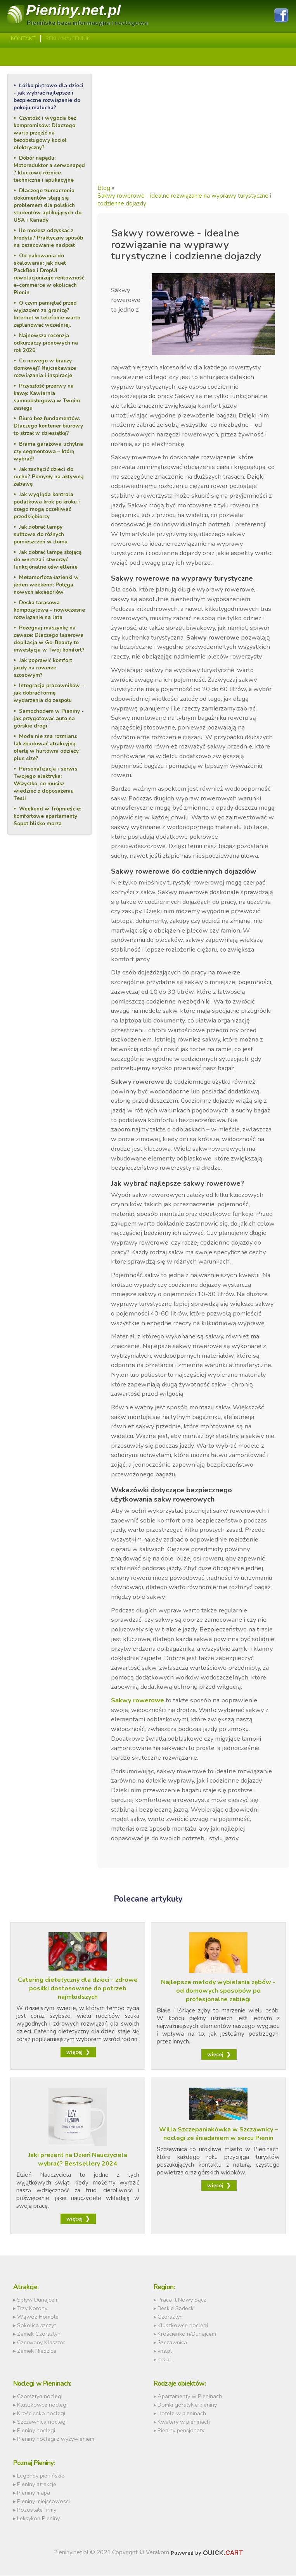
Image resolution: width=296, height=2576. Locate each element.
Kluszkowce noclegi (183, 2325)
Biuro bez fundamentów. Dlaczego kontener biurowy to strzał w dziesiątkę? (48, 426)
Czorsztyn (170, 2317)
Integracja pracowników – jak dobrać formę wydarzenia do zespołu (49, 692)
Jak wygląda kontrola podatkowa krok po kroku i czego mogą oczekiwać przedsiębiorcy (47, 505)
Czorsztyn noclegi (39, 2396)
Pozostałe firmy (36, 2510)
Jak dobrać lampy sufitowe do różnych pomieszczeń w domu (41, 534)
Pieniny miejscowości (43, 2501)
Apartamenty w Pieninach (190, 2396)
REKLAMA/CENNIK (67, 39)
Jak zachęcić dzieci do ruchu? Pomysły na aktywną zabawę (48, 476)
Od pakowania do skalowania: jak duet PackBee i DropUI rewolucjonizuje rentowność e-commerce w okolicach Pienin (49, 274)
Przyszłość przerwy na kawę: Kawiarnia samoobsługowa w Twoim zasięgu (47, 397)
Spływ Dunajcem (38, 2300)
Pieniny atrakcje (36, 2484)
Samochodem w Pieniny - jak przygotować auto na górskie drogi (49, 718)
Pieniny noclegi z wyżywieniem (55, 2439)
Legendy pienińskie (40, 2476)
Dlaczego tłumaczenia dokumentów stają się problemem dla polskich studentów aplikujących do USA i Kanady (47, 205)
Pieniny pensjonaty (181, 2431)
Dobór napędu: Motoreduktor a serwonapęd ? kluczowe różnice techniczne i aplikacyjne (49, 169)
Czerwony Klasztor (41, 2343)
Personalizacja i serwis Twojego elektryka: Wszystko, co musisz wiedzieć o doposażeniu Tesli (45, 782)
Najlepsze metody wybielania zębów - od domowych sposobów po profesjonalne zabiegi (218, 1991)
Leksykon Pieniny (38, 2519)
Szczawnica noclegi (42, 2422)
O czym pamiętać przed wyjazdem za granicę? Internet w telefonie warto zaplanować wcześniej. (47, 314)
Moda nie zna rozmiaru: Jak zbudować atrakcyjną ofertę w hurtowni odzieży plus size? (46, 746)
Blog (103, 188)
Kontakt (23, 39)
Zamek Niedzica (36, 2351)
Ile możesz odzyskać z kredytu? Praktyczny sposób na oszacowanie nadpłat (48, 238)
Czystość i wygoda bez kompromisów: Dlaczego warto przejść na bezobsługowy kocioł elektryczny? (45, 132)
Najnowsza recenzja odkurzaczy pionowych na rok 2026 (46, 343)
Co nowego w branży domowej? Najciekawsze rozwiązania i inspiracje (45, 368)
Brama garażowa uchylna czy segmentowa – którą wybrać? (48, 451)
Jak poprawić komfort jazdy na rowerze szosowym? (43, 667)
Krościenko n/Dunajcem (187, 2334)
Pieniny (74, 10)
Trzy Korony (32, 2308)
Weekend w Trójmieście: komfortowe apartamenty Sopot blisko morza (47, 815)
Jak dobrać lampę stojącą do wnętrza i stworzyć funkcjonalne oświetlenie (47, 559)
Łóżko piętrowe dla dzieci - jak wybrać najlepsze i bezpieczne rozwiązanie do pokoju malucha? (48, 96)
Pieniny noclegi (36, 2431)
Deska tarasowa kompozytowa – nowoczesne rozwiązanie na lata (49, 609)
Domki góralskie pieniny (187, 2405)
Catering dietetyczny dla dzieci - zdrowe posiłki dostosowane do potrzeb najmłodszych (78, 1989)
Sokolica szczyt (36, 2325)
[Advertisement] (193, 128)
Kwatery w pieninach (184, 2422)
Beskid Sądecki (176, 2308)
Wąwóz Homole (38, 2317)
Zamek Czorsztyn (39, 2334)
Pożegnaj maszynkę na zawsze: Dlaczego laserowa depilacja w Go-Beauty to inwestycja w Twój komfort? (49, 638)
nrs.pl (164, 2360)
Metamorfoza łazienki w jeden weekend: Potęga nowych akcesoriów (46, 584)
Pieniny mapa (33, 2493)
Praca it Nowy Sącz (182, 2300)
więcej (74, 2052)
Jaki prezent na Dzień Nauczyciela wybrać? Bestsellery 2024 (77, 2159)
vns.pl (165, 2351)
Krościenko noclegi (41, 2413)
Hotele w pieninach (182, 2413)
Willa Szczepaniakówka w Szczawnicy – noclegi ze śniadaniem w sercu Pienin (218, 2134)
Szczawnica (172, 2343)
